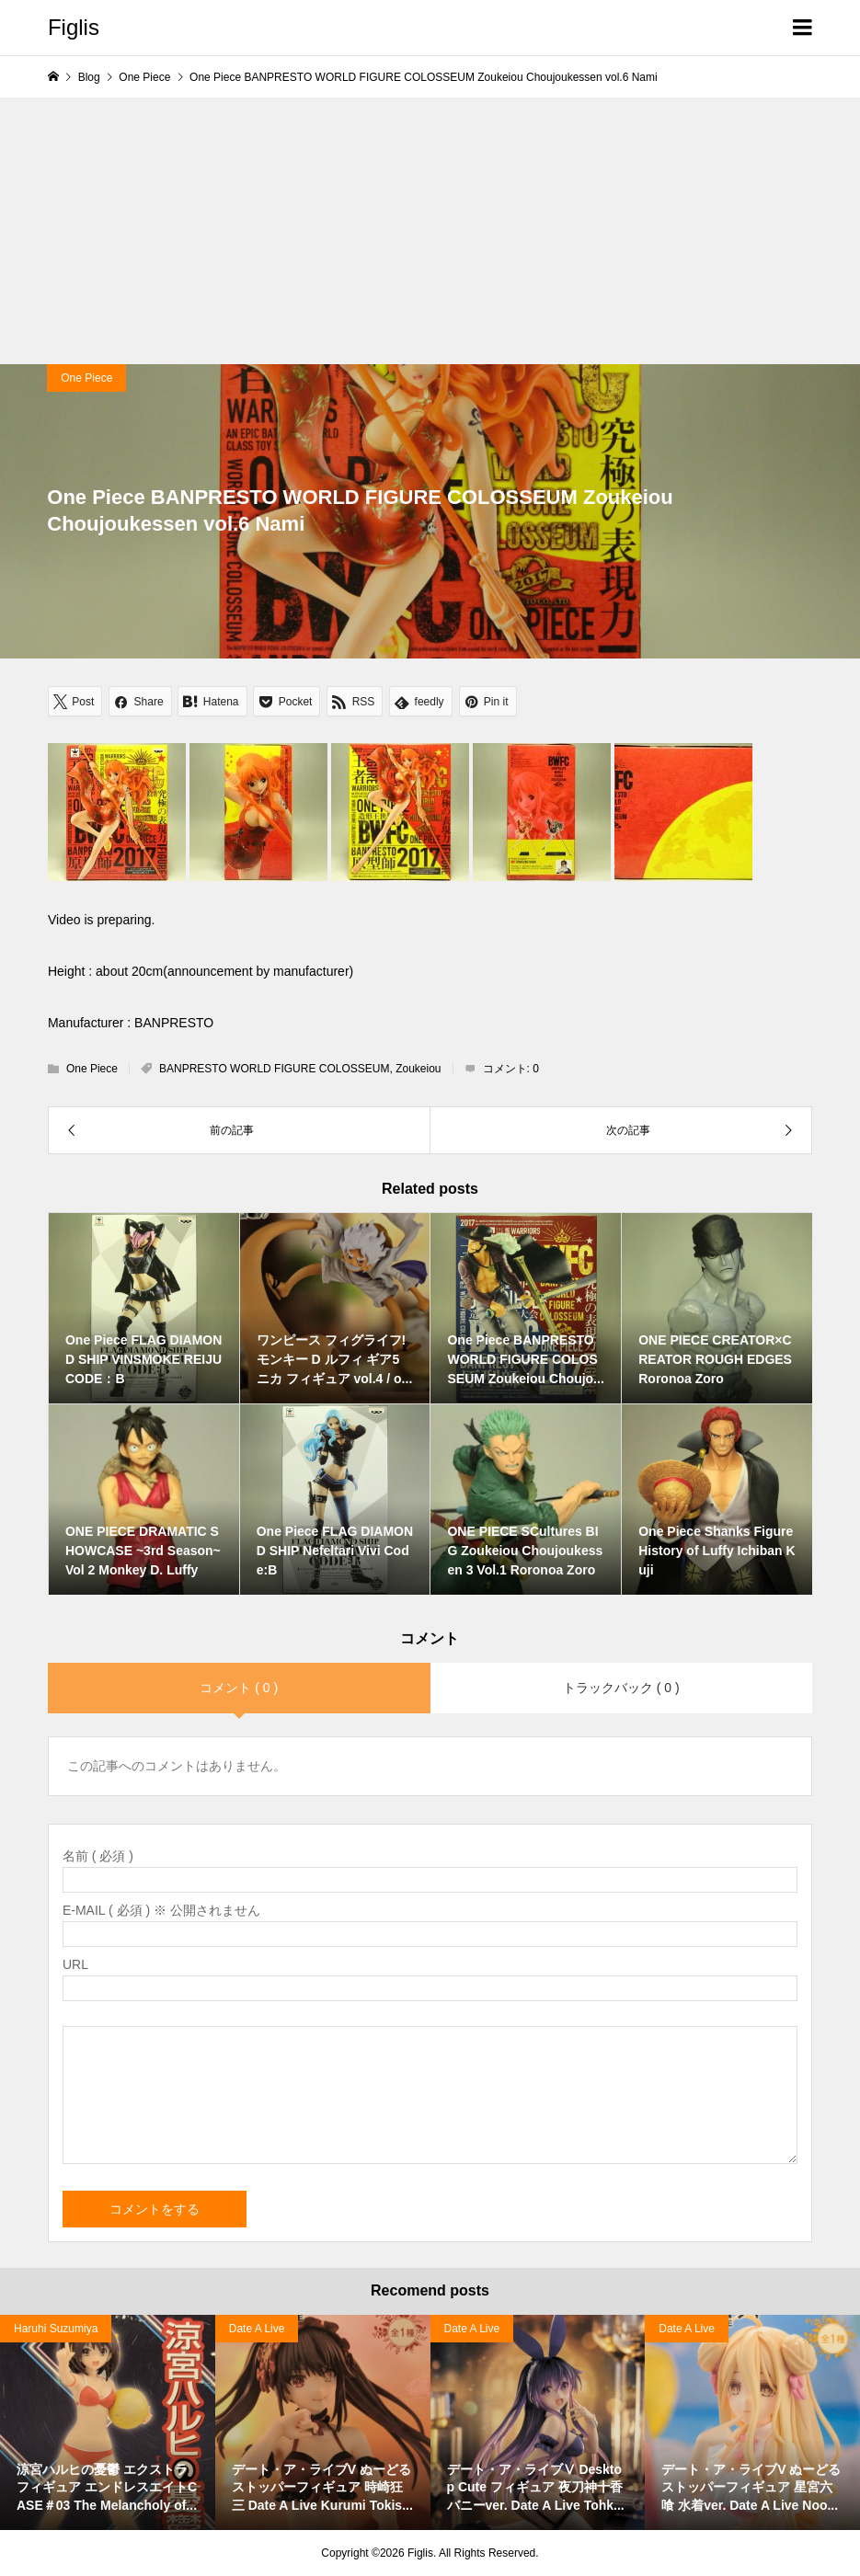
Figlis (73, 27)
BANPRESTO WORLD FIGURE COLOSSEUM (274, 1068)
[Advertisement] (430, 226)
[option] (107, 2422)
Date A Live (257, 2328)
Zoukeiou (418, 1068)
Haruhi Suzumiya (55, 2328)
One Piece (86, 378)
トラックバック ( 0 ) (621, 1687)
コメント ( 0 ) (239, 1687)
